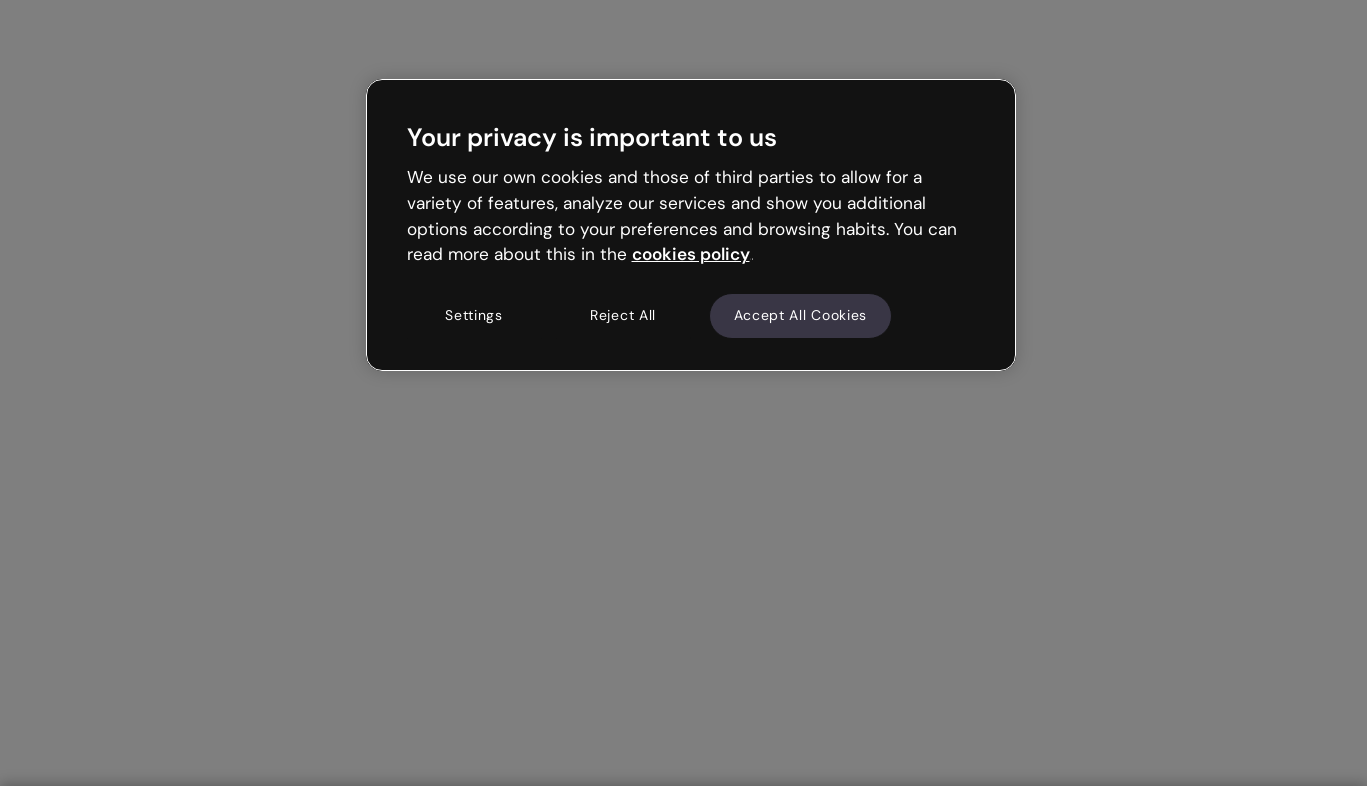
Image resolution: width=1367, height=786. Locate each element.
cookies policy (691, 254)
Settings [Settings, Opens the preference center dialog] (474, 315)
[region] (691, 225)
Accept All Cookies (801, 315)
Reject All (623, 315)
